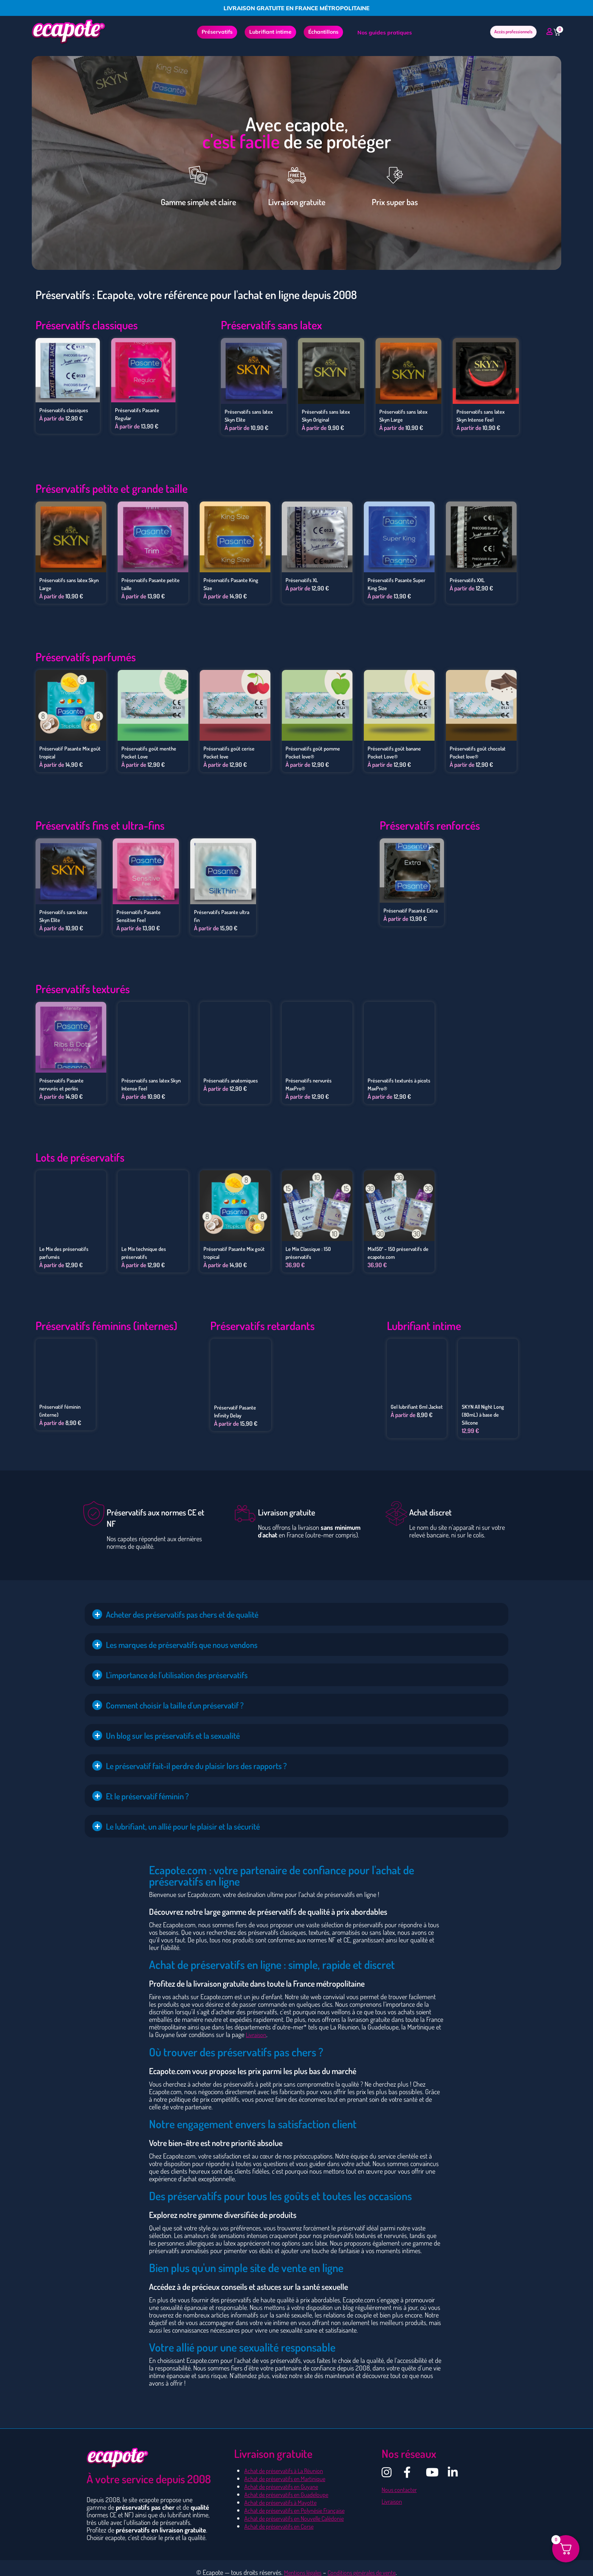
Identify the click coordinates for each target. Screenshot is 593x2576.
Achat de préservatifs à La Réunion (289, 2464)
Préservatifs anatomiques (234, 1077)
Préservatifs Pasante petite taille (146, 582)
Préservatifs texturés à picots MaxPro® (395, 1081)
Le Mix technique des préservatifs (146, 1248)
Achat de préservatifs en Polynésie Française (301, 2502)
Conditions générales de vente (364, 2566)
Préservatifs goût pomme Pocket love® (316, 750)
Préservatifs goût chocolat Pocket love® (481, 750)
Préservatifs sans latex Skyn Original (329, 415)
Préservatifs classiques (67, 410)
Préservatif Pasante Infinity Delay (237, 1406)
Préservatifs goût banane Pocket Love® (397, 750)
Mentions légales (298, 2566)
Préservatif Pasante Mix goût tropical (67, 750)
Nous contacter (401, 2483)
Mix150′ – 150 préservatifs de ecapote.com (398, 1248)
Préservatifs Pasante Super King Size (393, 582)
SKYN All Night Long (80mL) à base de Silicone (485, 1409)
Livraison (257, 2029)
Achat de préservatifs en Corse (283, 2517)
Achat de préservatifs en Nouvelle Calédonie (300, 2510)
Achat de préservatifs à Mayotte (284, 2494)
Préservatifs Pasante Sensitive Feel (141, 913)
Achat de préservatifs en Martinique (289, 2472)
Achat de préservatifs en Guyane (286, 2479)
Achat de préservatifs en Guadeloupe (291, 2487)
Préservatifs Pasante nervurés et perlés (64, 1081)
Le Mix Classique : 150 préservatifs (311, 1248)
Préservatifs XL (304, 579)
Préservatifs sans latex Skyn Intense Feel (483, 415)
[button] (296, 1608)
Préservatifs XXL (469, 579)
